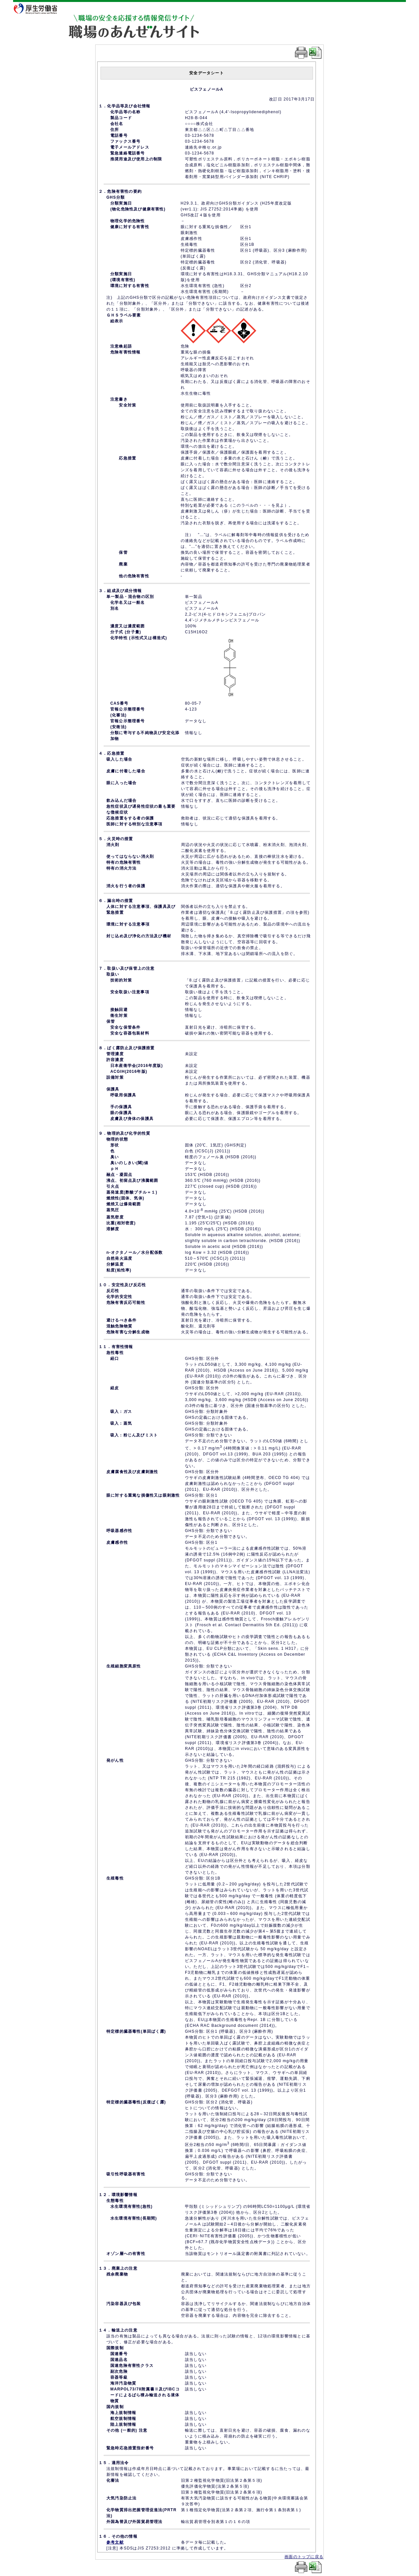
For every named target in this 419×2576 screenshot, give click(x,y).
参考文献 (115, 2542)
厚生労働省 (39, 8)
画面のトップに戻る (303, 2556)
